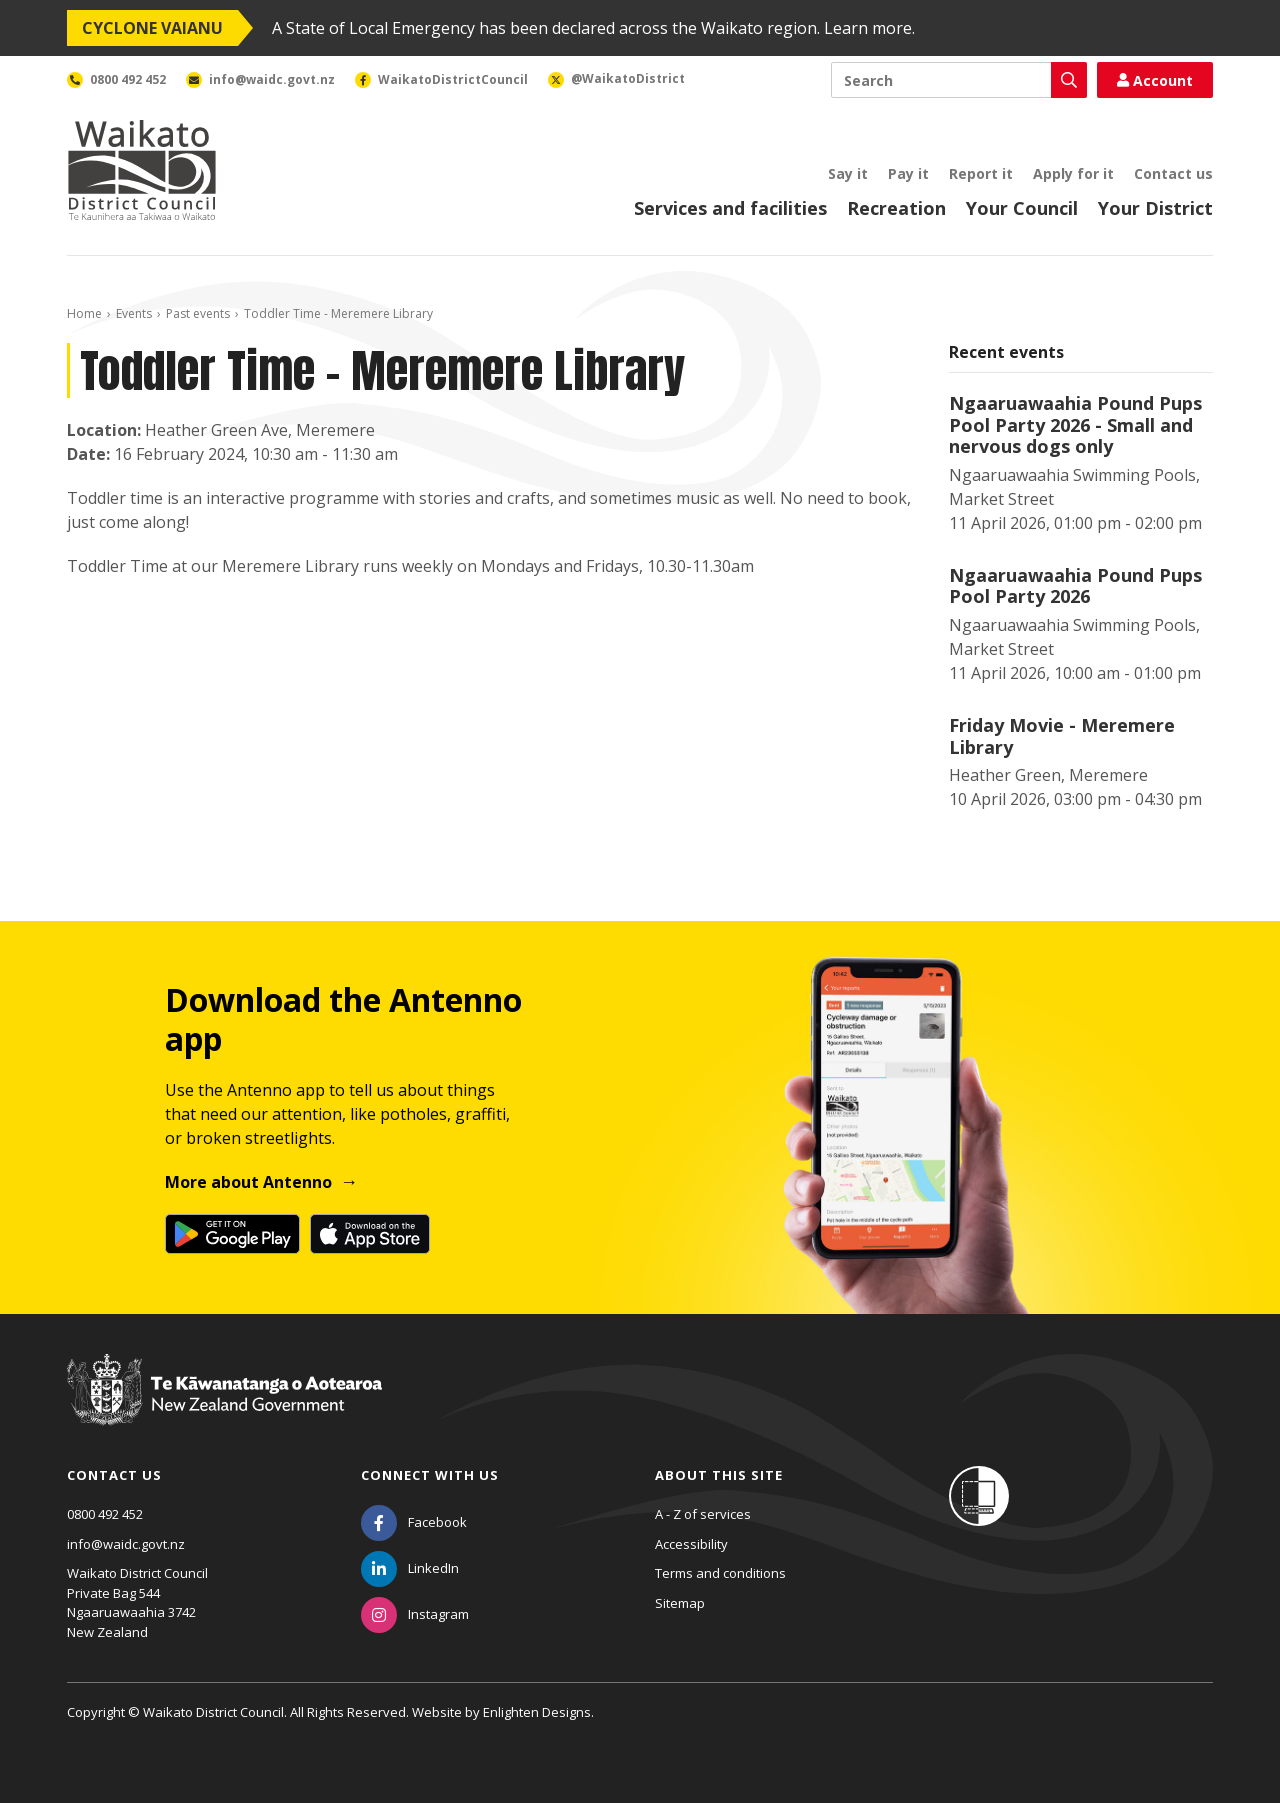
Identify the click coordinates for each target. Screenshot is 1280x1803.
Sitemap (680, 1603)
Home (84, 313)
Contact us (1173, 173)
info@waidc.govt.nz (126, 1544)
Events (134, 313)
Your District (1155, 208)
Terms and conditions (720, 1573)
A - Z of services (703, 1514)
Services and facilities (730, 208)
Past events (198, 313)
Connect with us (430, 1475)
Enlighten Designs (537, 1712)
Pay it (908, 173)
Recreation (896, 208)
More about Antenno (248, 1182)
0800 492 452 (105, 1514)
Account (1155, 80)
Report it (981, 173)
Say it (848, 173)
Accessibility (691, 1544)
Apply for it (1073, 173)
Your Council (1022, 208)
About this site (719, 1475)
